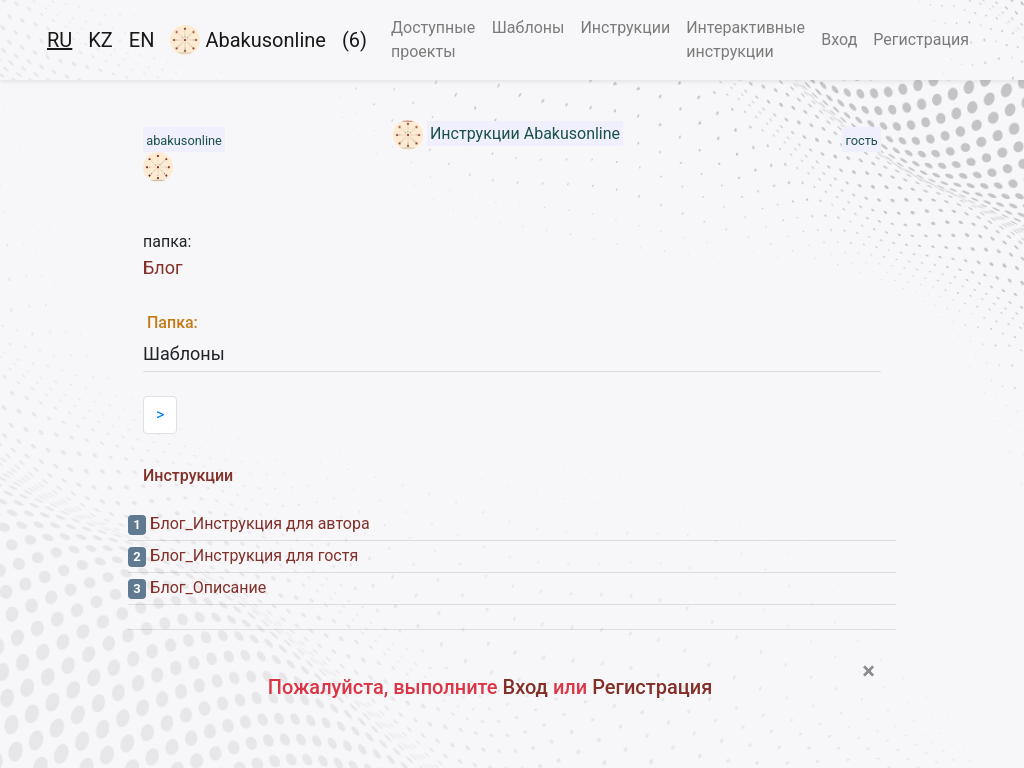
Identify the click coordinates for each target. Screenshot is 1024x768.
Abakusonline (247, 40)
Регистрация (921, 39)
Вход (839, 39)
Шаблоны (528, 27)
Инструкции (625, 27)
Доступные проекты (433, 39)
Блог (163, 267)
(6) (354, 40)
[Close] (868, 671)
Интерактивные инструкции (745, 39)
